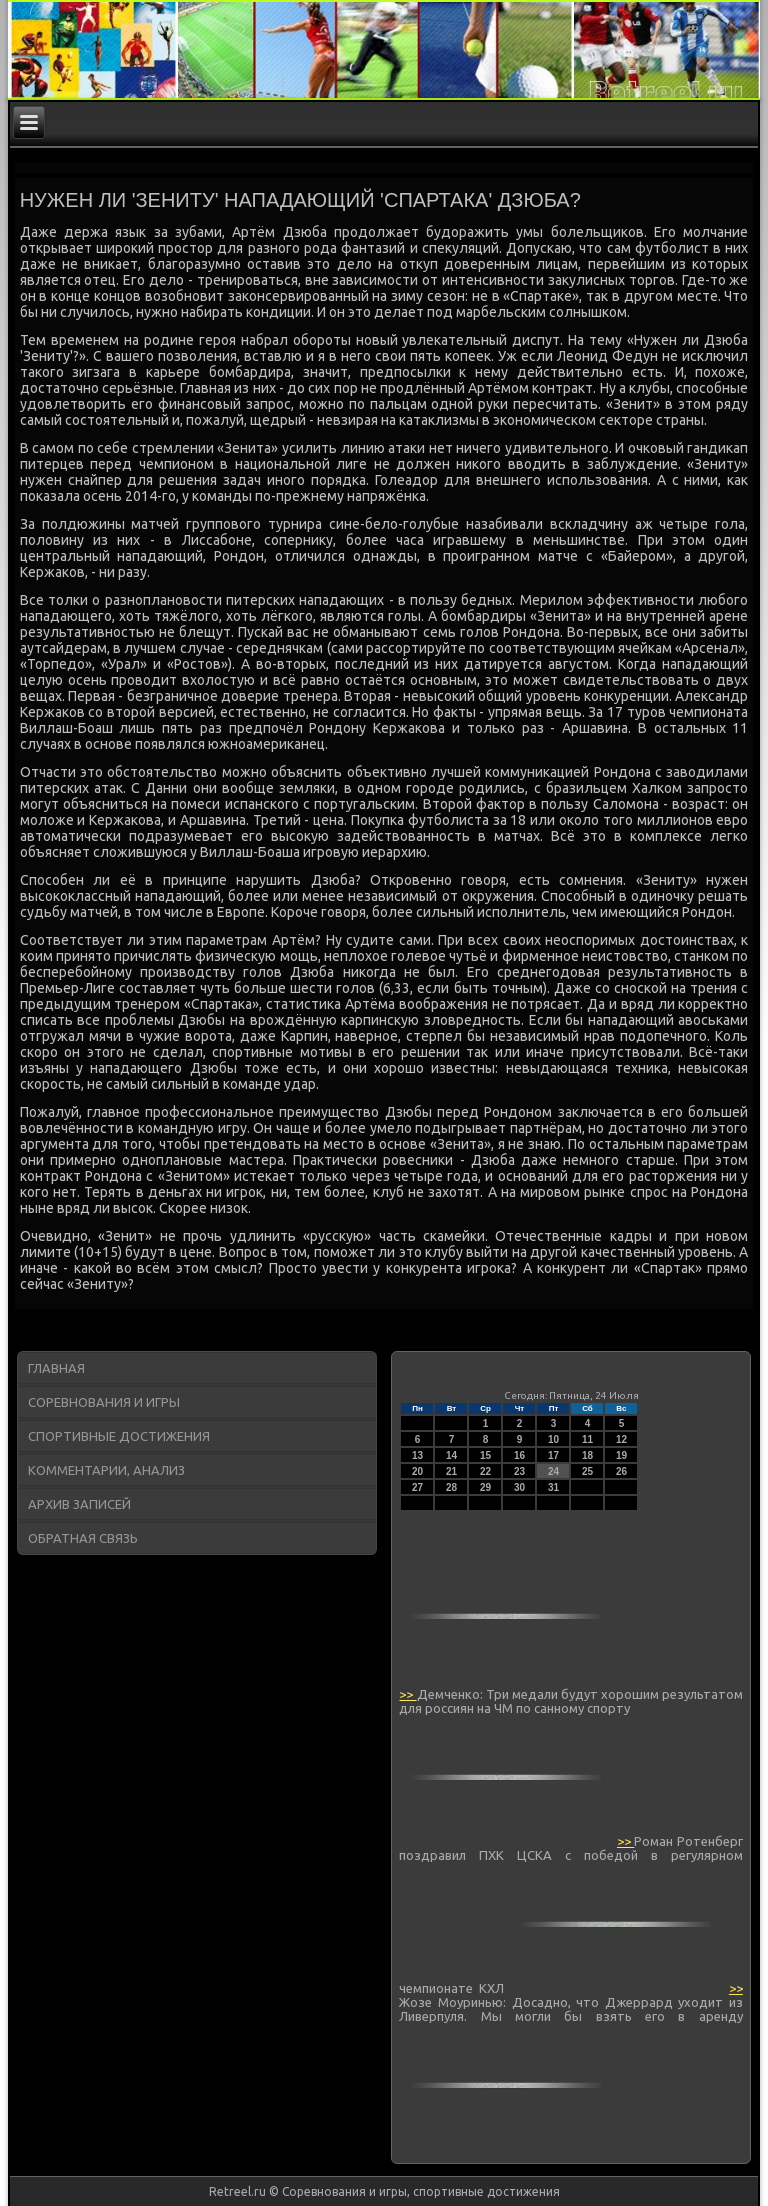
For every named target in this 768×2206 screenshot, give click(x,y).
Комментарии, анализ (106, 1470)
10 (553, 1439)
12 (621, 1439)
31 (553, 1487)
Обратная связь (83, 1538)
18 (587, 1455)
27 (417, 1487)
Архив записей (79, 1504)
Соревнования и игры (104, 1402)
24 (553, 1471)
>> (407, 1694)
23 (519, 1471)
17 (553, 1455)
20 (417, 1471)
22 (485, 1471)
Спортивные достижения (119, 1436)
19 (621, 1455)
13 (417, 1455)
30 (519, 1487)
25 (587, 1471)
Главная (56, 1368)
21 (451, 1471)
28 (451, 1487)
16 (519, 1455)
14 (451, 1455)
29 (485, 1487)
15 (485, 1455)
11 (587, 1439)
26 (621, 1471)
